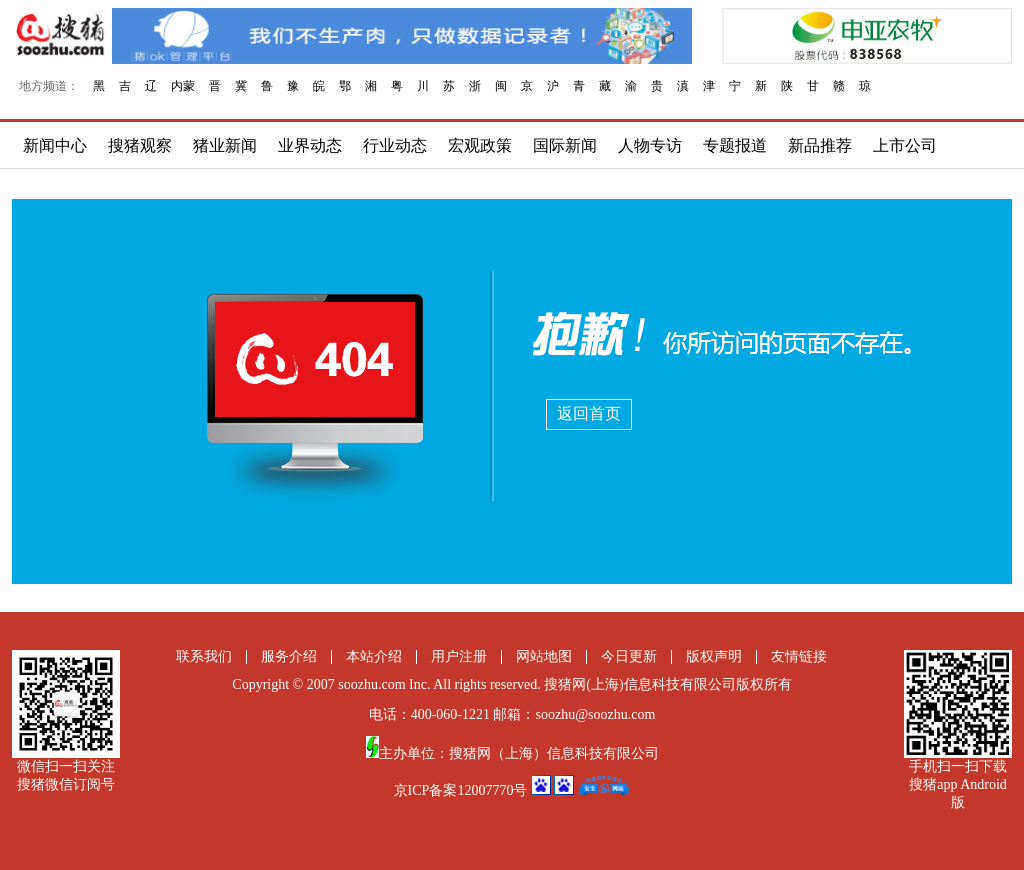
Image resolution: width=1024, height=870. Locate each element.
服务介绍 (289, 656)
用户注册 (459, 656)
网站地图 (544, 656)
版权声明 (714, 656)
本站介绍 (374, 656)
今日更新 (629, 656)
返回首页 (589, 413)
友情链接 (799, 656)
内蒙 (183, 86)
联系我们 (204, 656)
